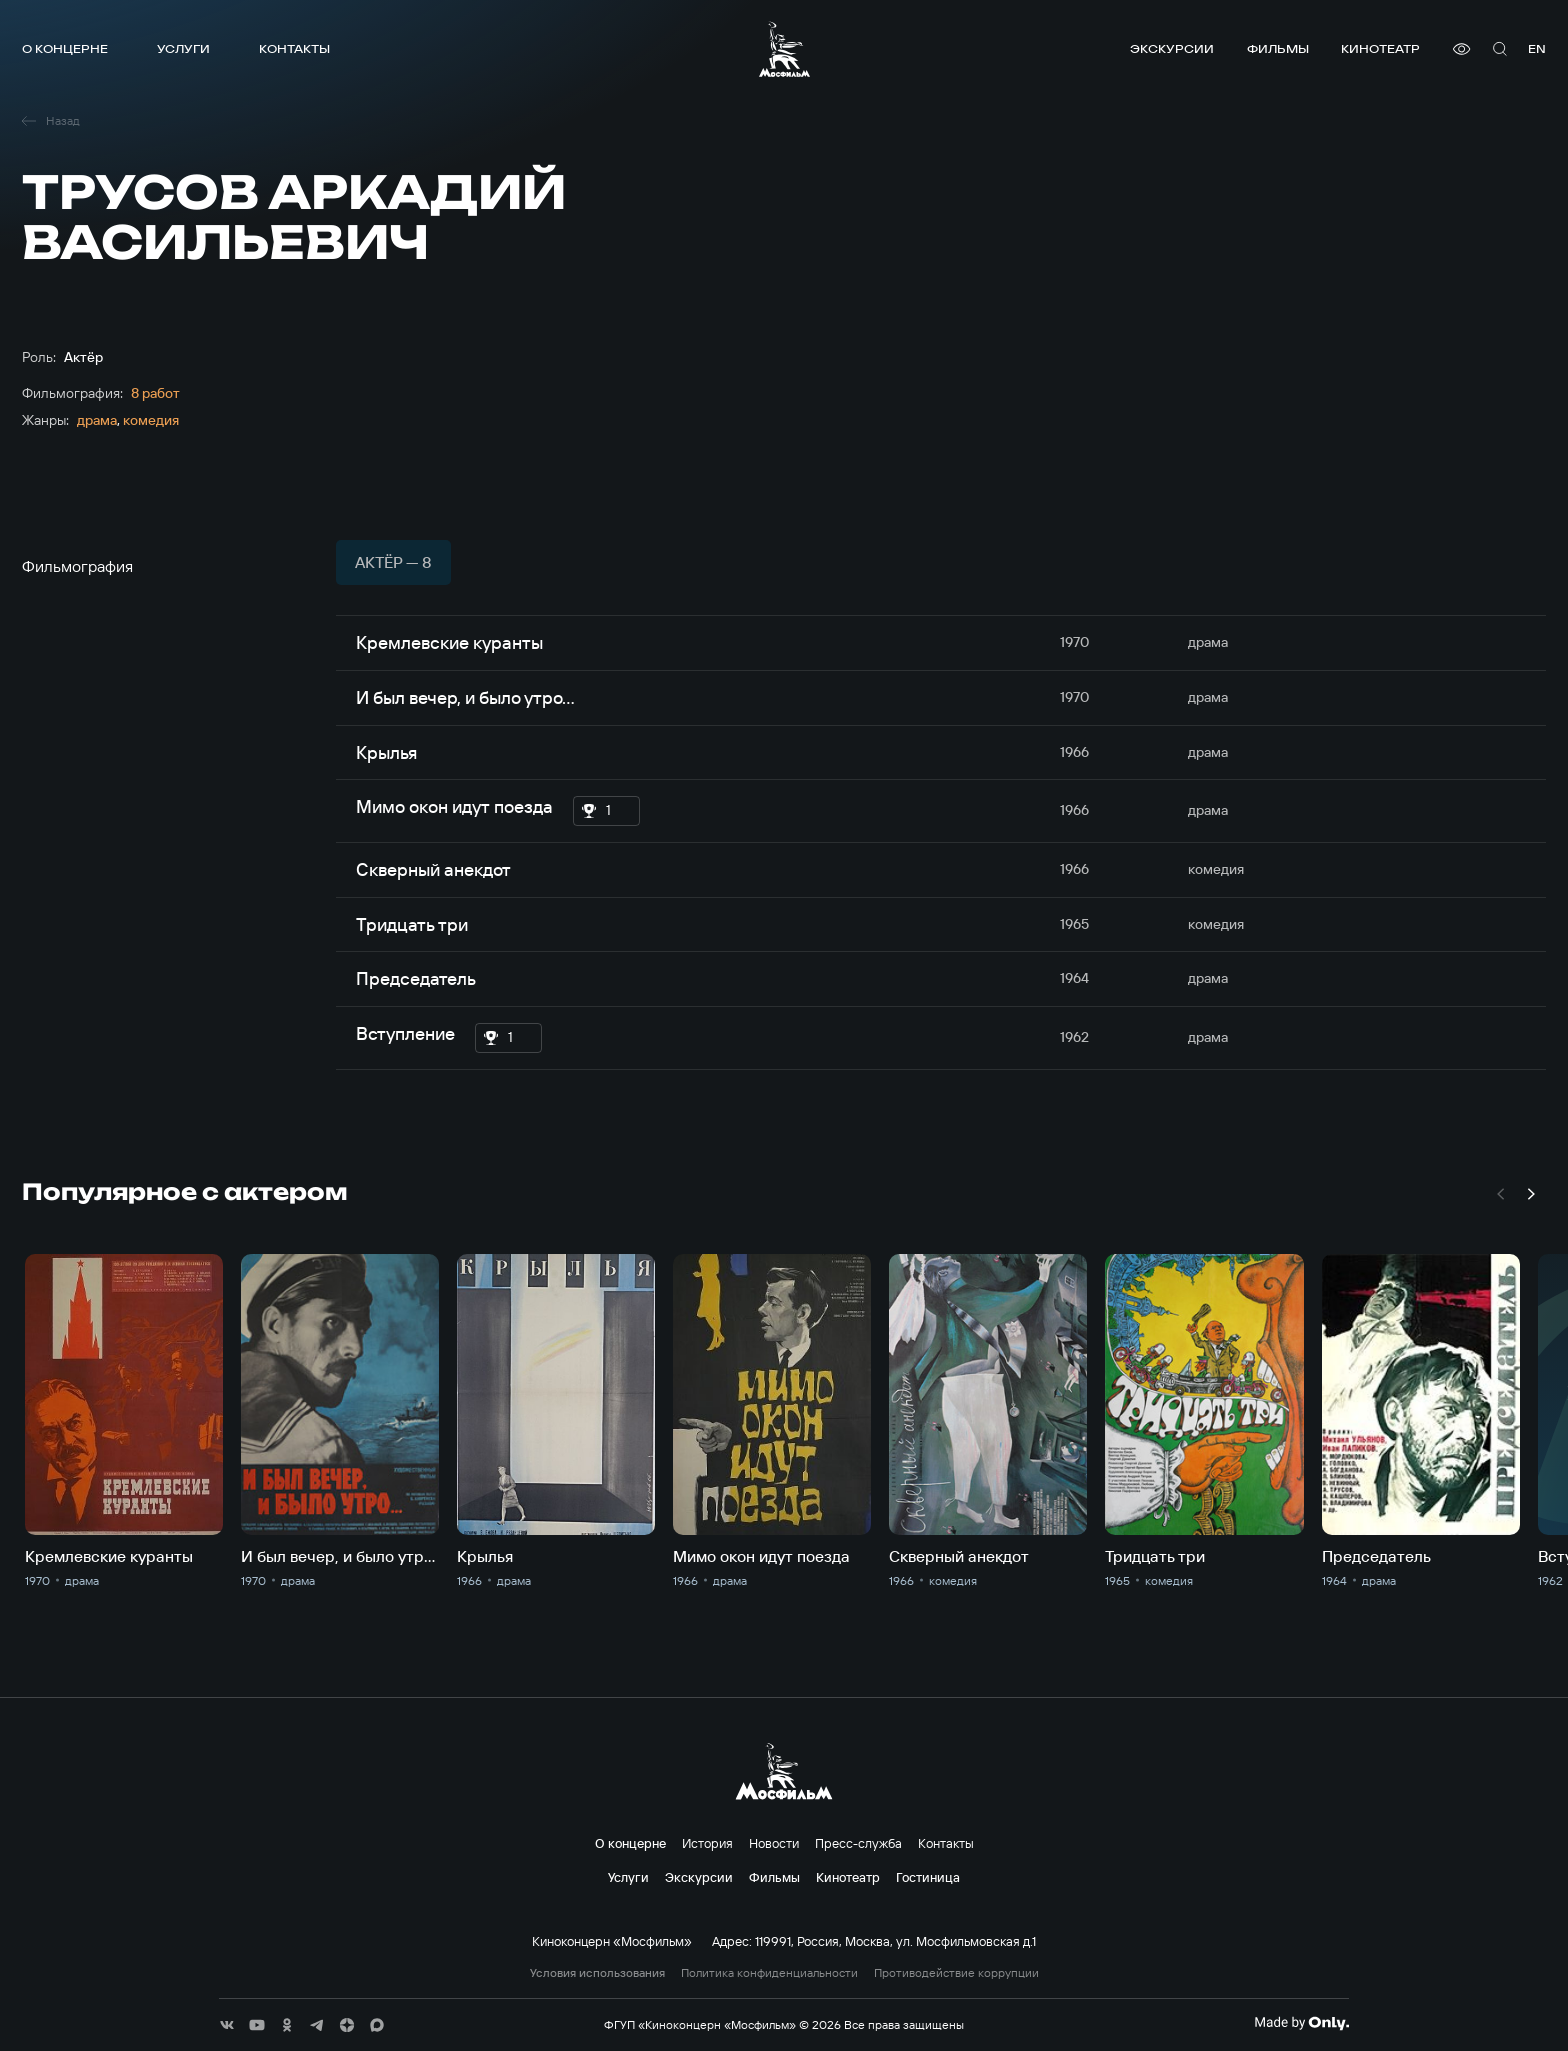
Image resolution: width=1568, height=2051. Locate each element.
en (1537, 48)
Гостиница (928, 1877)
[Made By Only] (1301, 2023)
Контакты (294, 48)
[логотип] (784, 49)
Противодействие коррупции (956, 1973)
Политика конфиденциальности (769, 1973)
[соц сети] (227, 2025)
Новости (774, 1843)
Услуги (183, 48)
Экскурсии (1172, 48)
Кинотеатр (1380, 48)
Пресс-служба (858, 1843)
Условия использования (597, 1973)
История (707, 1843)
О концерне (65, 48)
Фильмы (1278, 48)
